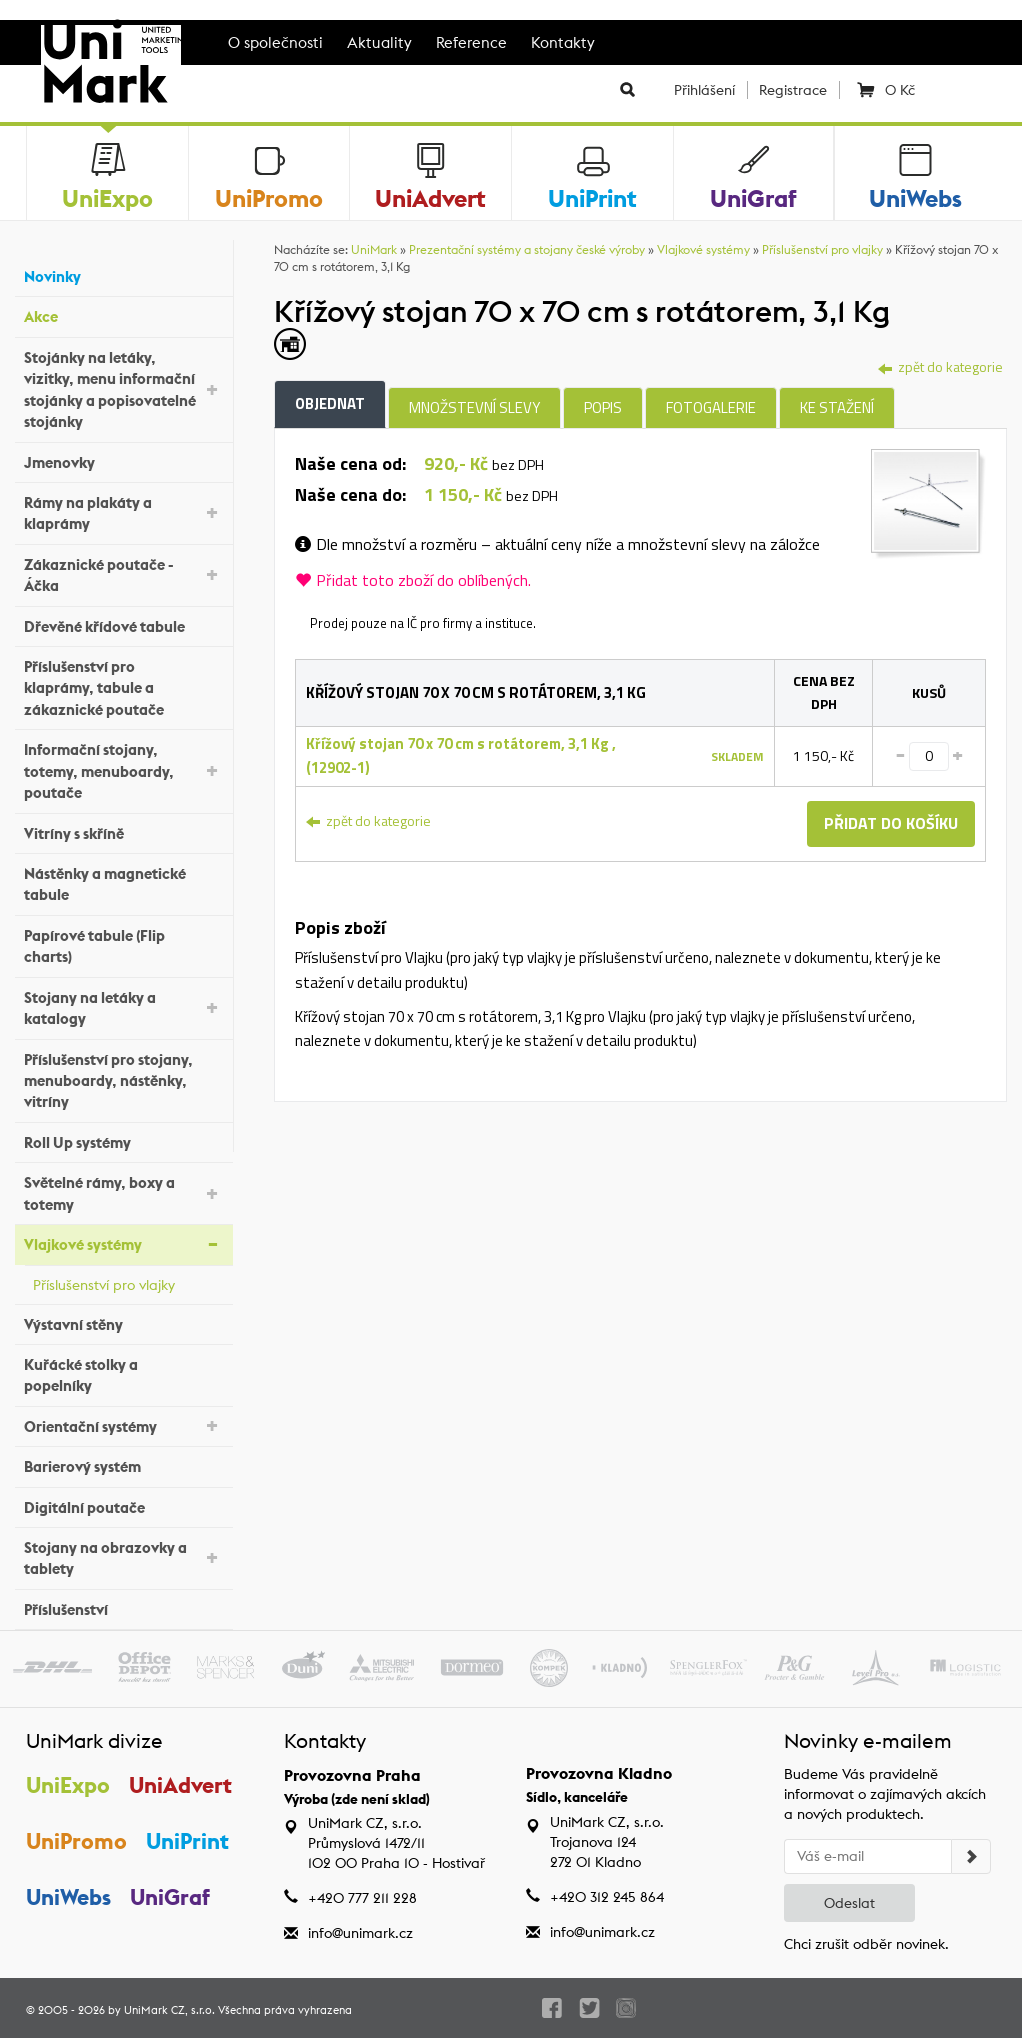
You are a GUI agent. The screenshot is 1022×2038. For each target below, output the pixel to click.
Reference (471, 42)
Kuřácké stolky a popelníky (123, 1375)
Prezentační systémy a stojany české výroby (527, 249)
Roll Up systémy (123, 1140)
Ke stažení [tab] (837, 407)
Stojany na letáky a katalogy (123, 1008)
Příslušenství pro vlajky (128, 1282)
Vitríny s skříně (123, 830)
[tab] (928, 502)
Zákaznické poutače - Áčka (123, 575)
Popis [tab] (603, 407)
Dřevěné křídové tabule (123, 623)
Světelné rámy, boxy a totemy (123, 1193)
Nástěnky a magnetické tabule (123, 884)
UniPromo (76, 1841)
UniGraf (170, 1898)
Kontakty (563, 42)
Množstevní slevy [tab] (474, 407)
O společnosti (275, 42)
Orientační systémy (123, 1424)
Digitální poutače (123, 1504)
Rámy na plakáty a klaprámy (123, 513)
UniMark (374, 249)
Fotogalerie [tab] (711, 407)
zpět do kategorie (940, 366)
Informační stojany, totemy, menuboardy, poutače (123, 771)
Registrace (793, 90)
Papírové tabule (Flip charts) (123, 946)
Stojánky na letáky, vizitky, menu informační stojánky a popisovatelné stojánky (123, 389)
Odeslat (849, 1903)
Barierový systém (123, 1464)
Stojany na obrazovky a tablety (123, 1558)
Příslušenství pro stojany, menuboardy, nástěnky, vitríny (123, 1081)
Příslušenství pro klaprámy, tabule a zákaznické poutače (123, 688)
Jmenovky (123, 459)
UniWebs (68, 1898)
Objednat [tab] (330, 403)
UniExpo (68, 1785)
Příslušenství (123, 1607)
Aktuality (379, 42)
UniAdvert (180, 1785)
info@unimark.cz (360, 1933)
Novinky (123, 274)
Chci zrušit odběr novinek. (866, 1944)
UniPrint (187, 1841)
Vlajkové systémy (123, 1243)
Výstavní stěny (123, 1321)
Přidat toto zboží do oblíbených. (413, 580)
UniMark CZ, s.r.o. (169, 2009)
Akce (123, 314)
